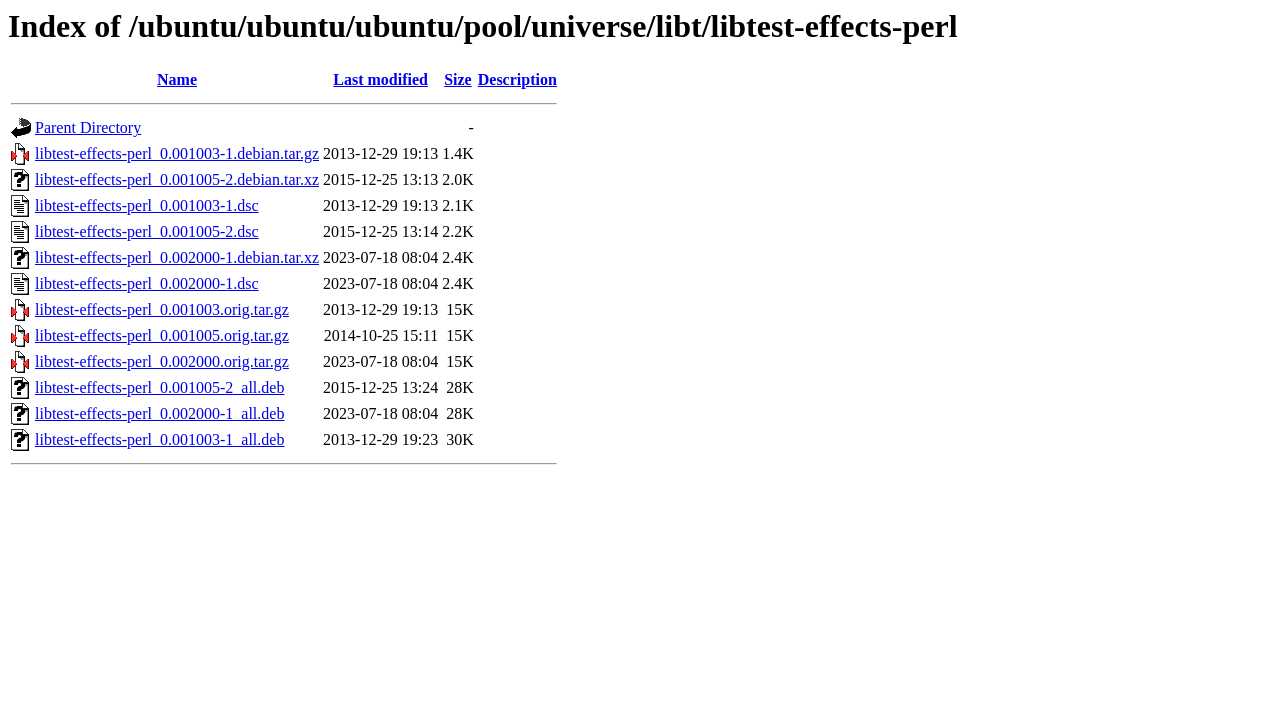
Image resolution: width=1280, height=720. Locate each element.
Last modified (380, 79)
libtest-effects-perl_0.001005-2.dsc (147, 231)
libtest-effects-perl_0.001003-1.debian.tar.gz (177, 153)
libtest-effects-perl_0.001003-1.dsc (147, 205)
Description (517, 79)
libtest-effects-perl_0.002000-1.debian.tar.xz (177, 257)
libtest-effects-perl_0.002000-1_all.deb (159, 413)
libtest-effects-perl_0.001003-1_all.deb (159, 439)
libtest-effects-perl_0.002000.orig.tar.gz (162, 361)
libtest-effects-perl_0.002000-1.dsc (147, 283)
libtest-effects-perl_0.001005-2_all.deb (159, 387)
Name (177, 79)
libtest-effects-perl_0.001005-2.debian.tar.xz (177, 179)
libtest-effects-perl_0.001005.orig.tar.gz (162, 335)
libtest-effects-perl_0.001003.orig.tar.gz (162, 309)
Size (458, 79)
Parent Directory (88, 127)
